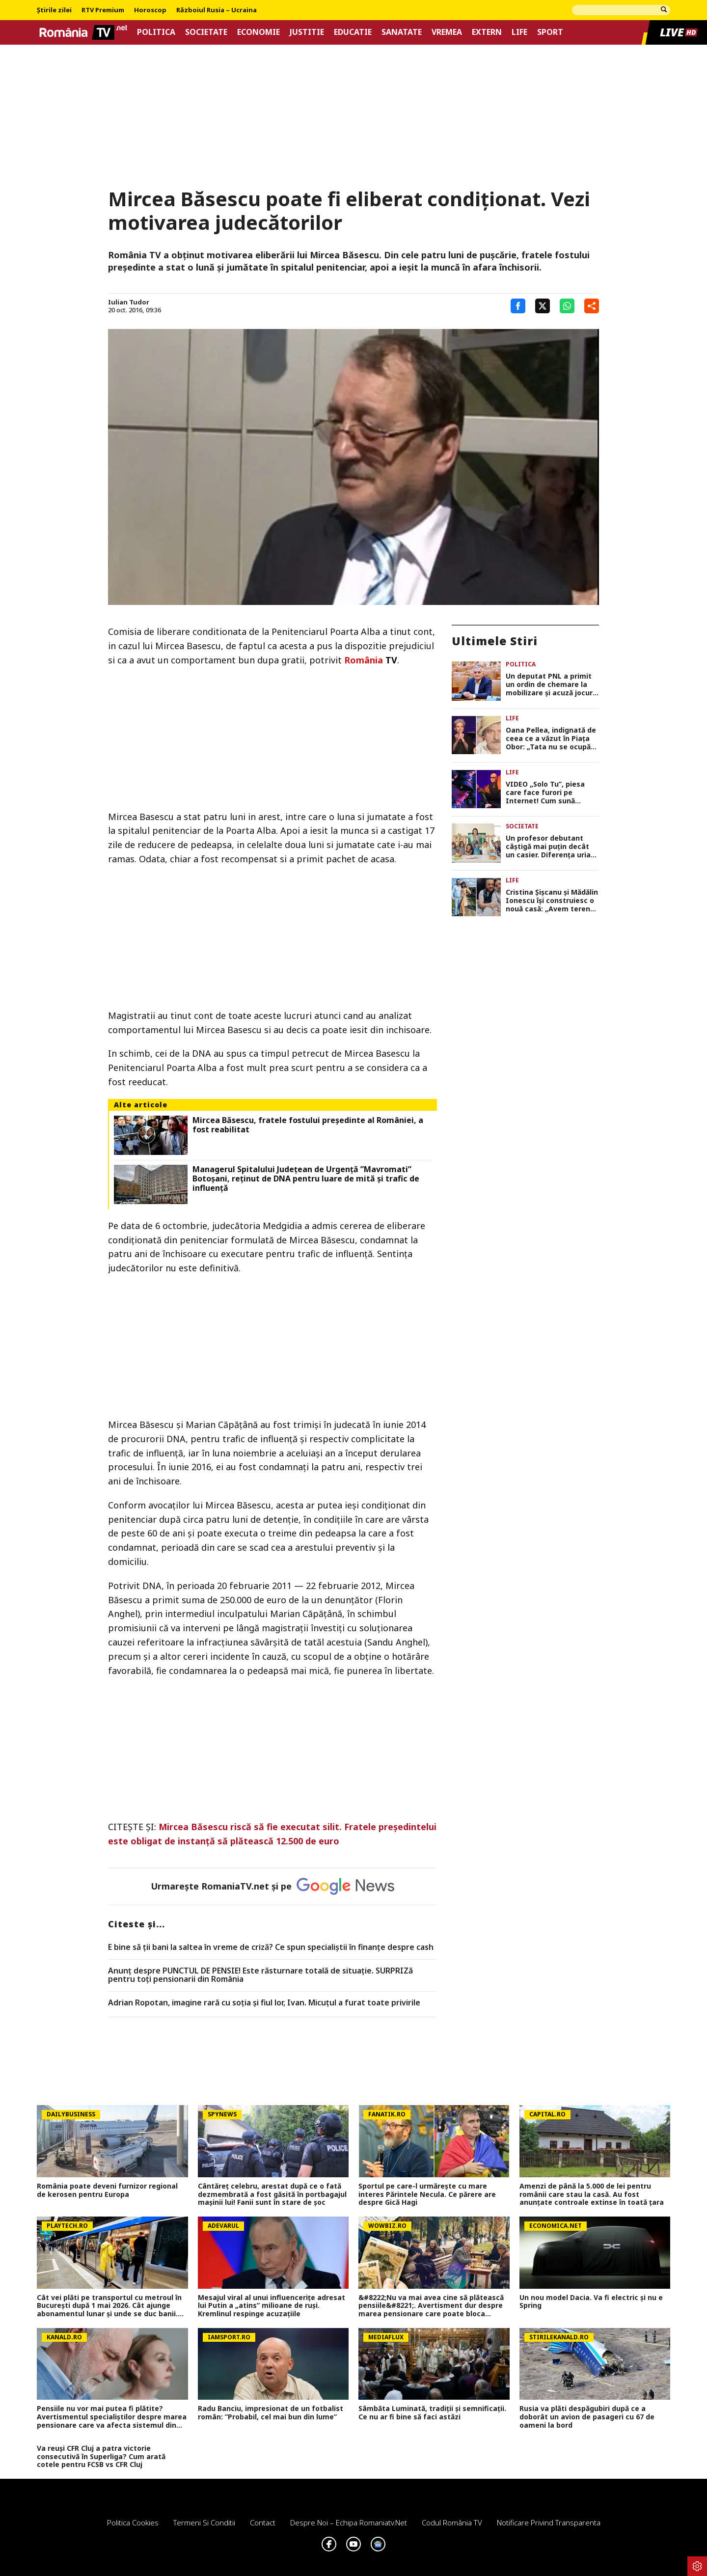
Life (519, 32)
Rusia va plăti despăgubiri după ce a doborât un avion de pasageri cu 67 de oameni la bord (586, 2417)
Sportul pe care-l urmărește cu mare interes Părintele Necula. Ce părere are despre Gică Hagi (427, 2194)
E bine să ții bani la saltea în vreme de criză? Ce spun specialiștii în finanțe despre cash (271, 1947)
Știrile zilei (54, 10)
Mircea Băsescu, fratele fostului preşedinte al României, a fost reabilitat (307, 1125)
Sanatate (401, 32)
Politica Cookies (133, 2522)
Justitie (307, 32)
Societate (206, 32)
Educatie (353, 32)
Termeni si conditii (204, 2522)
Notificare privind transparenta (548, 2522)
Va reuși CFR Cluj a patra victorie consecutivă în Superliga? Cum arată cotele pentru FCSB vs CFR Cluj (101, 2456)
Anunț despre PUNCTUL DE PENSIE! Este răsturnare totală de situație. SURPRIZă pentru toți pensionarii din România (260, 1975)
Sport (550, 32)
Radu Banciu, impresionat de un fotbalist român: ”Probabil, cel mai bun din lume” (270, 2413)
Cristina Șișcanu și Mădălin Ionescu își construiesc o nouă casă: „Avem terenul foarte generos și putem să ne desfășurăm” (552, 900)
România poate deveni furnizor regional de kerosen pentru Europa (107, 2190)
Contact (262, 2522)
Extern (487, 32)
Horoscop (150, 10)
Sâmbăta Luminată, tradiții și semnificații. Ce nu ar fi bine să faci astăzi (432, 2413)
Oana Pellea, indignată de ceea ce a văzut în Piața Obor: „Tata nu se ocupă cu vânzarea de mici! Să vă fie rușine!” (552, 738)
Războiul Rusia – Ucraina (216, 10)
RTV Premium (103, 10)
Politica (156, 32)
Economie (258, 32)
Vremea (447, 32)
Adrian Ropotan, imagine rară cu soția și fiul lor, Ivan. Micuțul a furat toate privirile (264, 2003)
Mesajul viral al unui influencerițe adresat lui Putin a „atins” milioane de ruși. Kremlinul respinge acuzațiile (271, 2306)
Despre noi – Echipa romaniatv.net (348, 2522)
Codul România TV (452, 2522)
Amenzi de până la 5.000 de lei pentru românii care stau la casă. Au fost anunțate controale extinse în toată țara (591, 2194)
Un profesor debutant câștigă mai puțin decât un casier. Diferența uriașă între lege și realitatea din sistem (552, 846)
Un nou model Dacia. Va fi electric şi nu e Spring (591, 2302)
